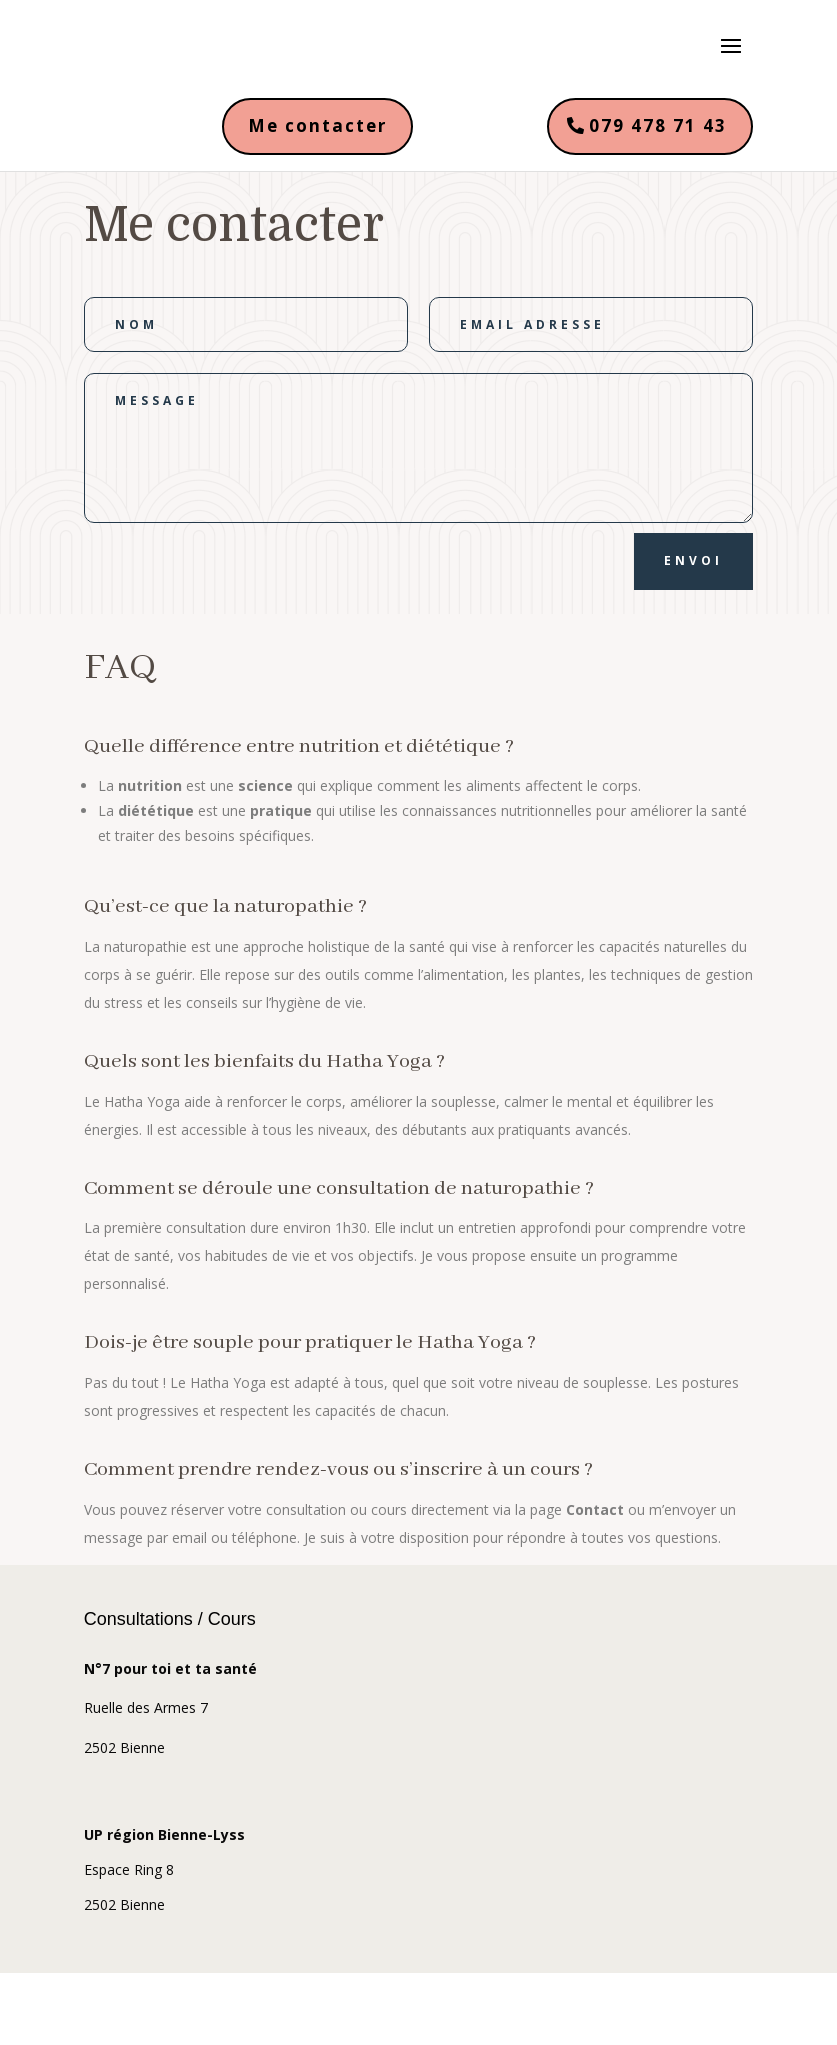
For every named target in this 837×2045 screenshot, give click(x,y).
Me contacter (317, 125)
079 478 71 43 (658, 125)
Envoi (693, 560)
